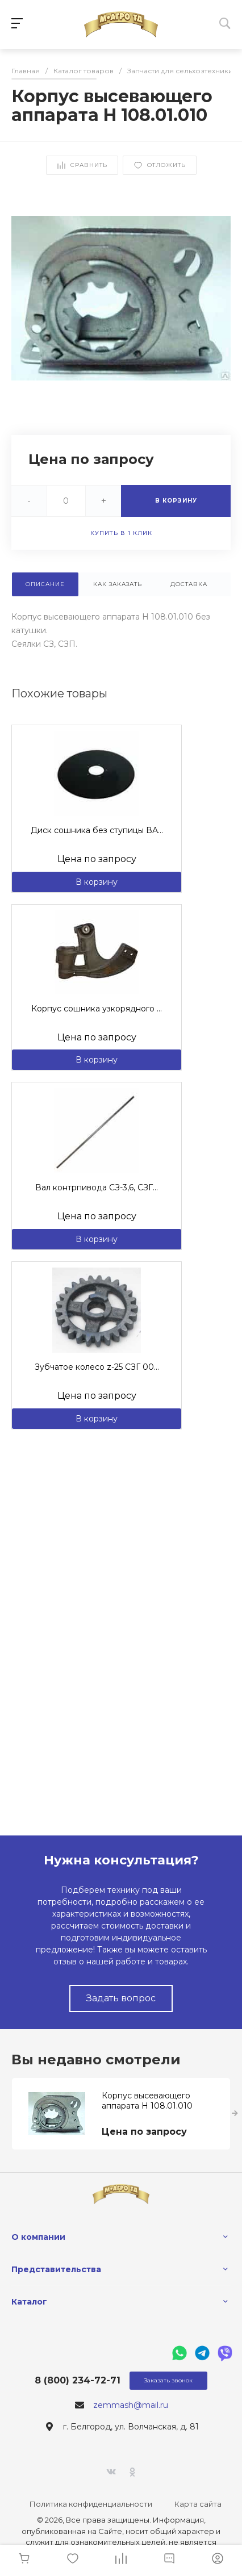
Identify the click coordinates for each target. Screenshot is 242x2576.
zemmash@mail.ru (130, 2405)
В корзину (97, 882)
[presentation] (235, 2113)
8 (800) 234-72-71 (77, 2380)
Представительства (56, 2269)
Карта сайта (198, 2503)
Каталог (29, 2302)
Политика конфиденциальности (91, 2503)
